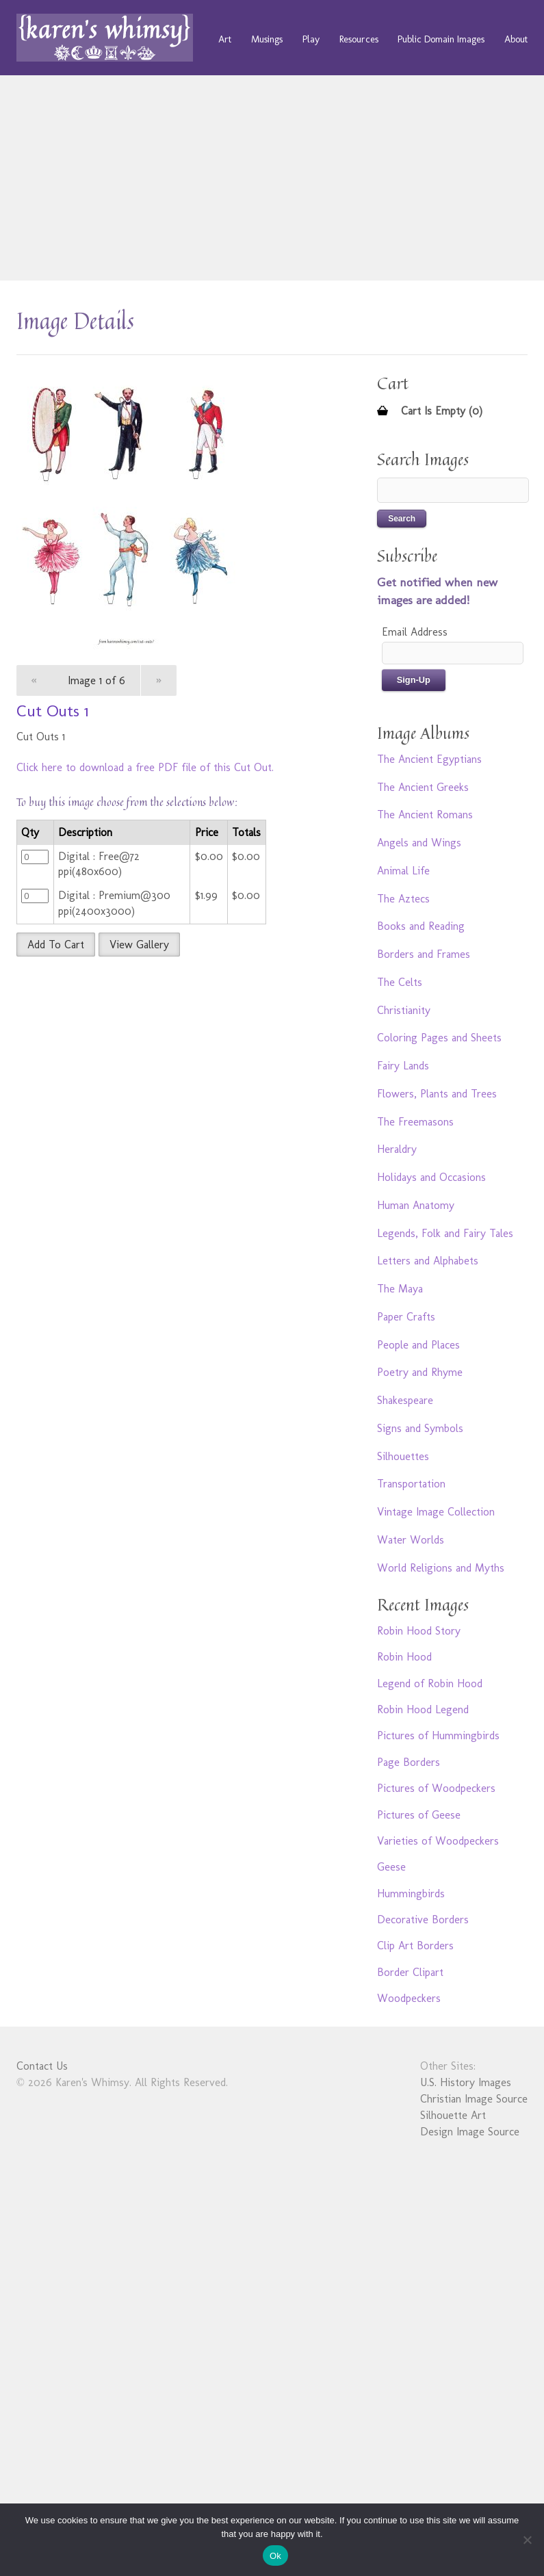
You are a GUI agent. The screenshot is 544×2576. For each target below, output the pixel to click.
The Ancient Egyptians (429, 759)
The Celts (399, 982)
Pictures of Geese (419, 1814)
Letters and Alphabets (427, 1260)
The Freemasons (415, 1121)
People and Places (418, 1344)
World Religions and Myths (440, 1567)
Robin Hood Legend (423, 1709)
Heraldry (397, 1149)
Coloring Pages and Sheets (439, 1037)
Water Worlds (410, 1539)
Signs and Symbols (420, 1428)
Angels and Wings (419, 842)
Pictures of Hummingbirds (438, 1735)
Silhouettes (403, 1456)
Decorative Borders (423, 1919)
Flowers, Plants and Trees (437, 1093)
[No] (527, 2540)
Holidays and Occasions (431, 1177)
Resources (358, 39)
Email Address (415, 631)
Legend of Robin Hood (429, 1683)
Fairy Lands (403, 1065)
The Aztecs (403, 898)
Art (224, 39)
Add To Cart (55, 944)
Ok (275, 2556)
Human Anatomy (415, 1205)
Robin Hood (404, 1656)
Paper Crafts (406, 1316)
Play (311, 39)
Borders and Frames (423, 954)
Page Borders (408, 1762)
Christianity (403, 1010)
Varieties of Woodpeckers (438, 1840)
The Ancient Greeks (423, 787)
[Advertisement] (272, 178)
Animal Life (403, 870)
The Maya (400, 1288)
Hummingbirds (411, 1893)
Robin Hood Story (419, 1630)
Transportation (411, 1483)
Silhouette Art (453, 2115)
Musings (267, 39)
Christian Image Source (474, 2098)
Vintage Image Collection (436, 1511)
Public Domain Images (441, 39)
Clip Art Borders (415, 1945)
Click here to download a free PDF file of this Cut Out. (145, 767)
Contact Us (42, 2065)
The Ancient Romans (425, 814)
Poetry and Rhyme (420, 1372)
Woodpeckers (409, 1998)
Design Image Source (469, 2131)
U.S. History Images (465, 2082)
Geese (391, 1866)
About (516, 39)
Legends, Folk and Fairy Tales (445, 1233)
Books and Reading (421, 926)
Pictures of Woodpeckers (436, 1788)
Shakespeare (405, 1400)
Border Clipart (410, 1972)
